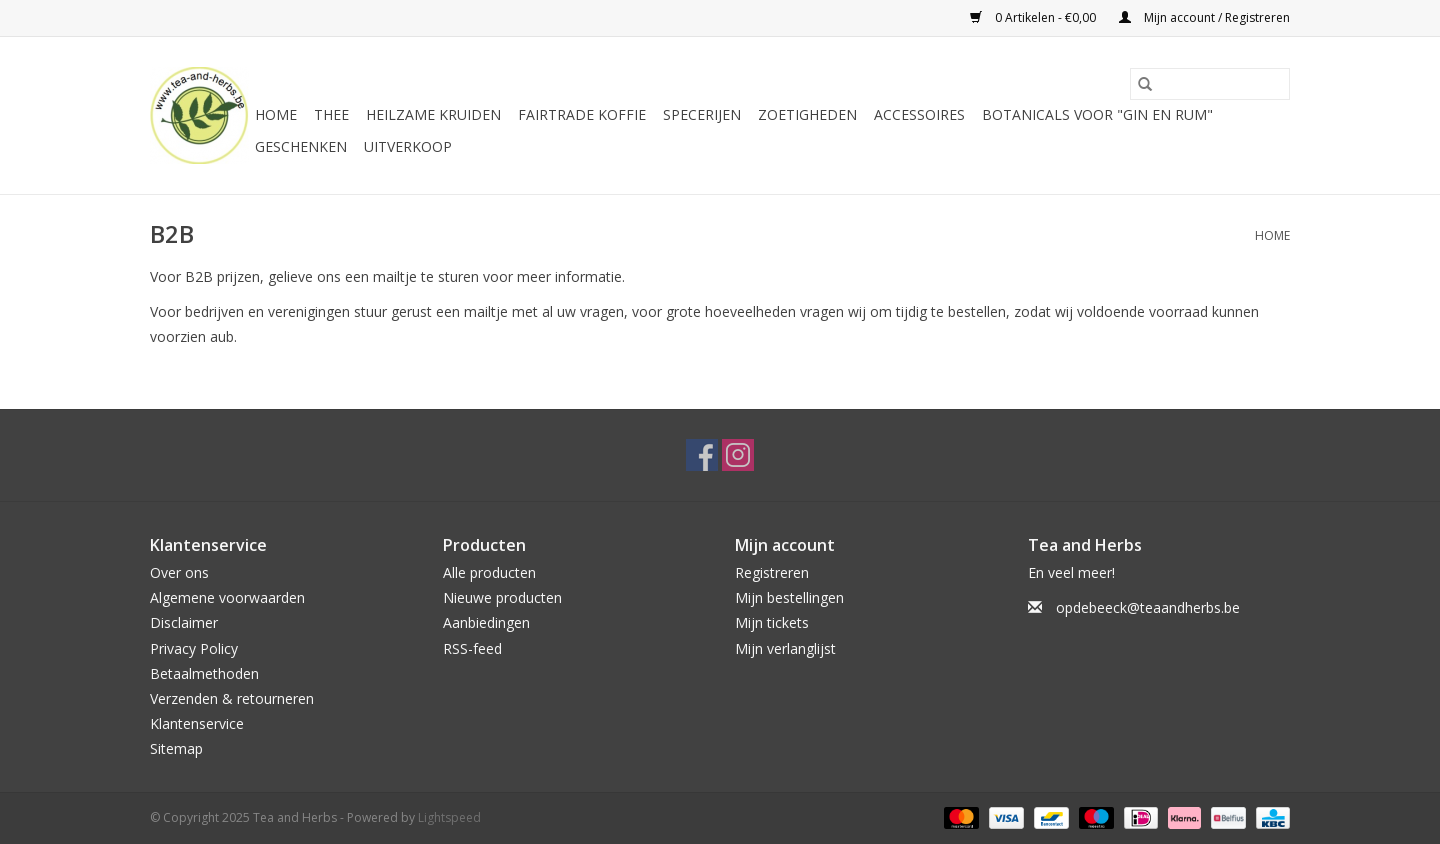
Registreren (772, 572)
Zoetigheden (807, 114)
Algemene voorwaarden (227, 597)
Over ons (179, 572)
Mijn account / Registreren (1204, 17)
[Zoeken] (1210, 84)
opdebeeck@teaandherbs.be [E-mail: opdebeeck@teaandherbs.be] (1148, 607)
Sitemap (176, 748)
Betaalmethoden (204, 673)
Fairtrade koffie (582, 114)
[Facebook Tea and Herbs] (702, 455)
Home (276, 114)
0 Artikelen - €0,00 (1034, 17)
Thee (331, 114)
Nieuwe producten (502, 597)
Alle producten (489, 572)
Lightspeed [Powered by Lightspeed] (449, 817)
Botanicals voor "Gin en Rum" (1097, 114)
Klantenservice (197, 723)
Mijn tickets (772, 622)
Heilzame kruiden (433, 114)
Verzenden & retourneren (232, 698)
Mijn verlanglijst (785, 648)
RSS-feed (472, 648)
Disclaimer (184, 622)
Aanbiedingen (486, 622)
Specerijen (702, 114)
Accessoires (919, 114)
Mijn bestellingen (789, 597)
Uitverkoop (408, 146)
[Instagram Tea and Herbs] (738, 455)
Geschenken (301, 146)
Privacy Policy (194, 648)
